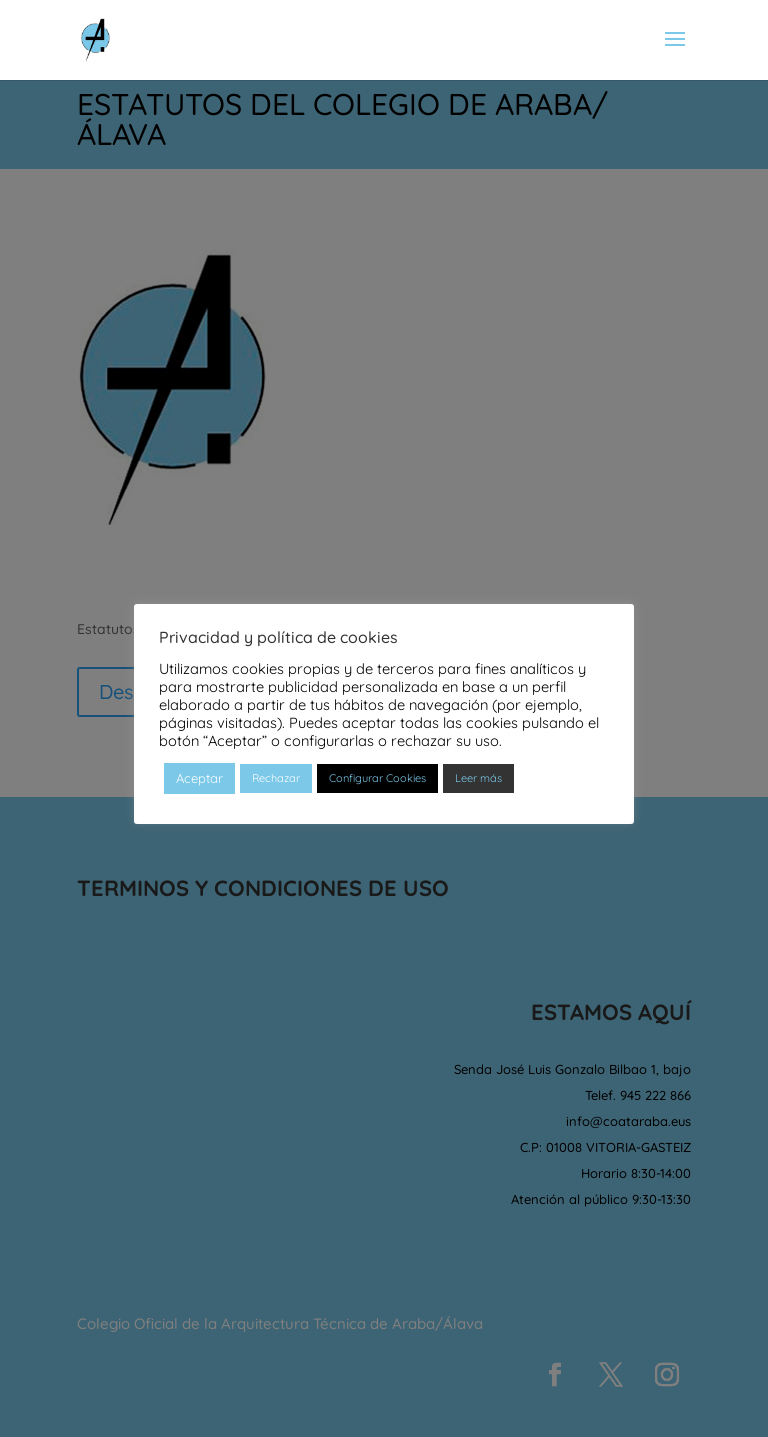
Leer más (478, 778)
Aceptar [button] (199, 778)
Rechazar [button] (276, 778)
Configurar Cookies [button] (377, 778)
